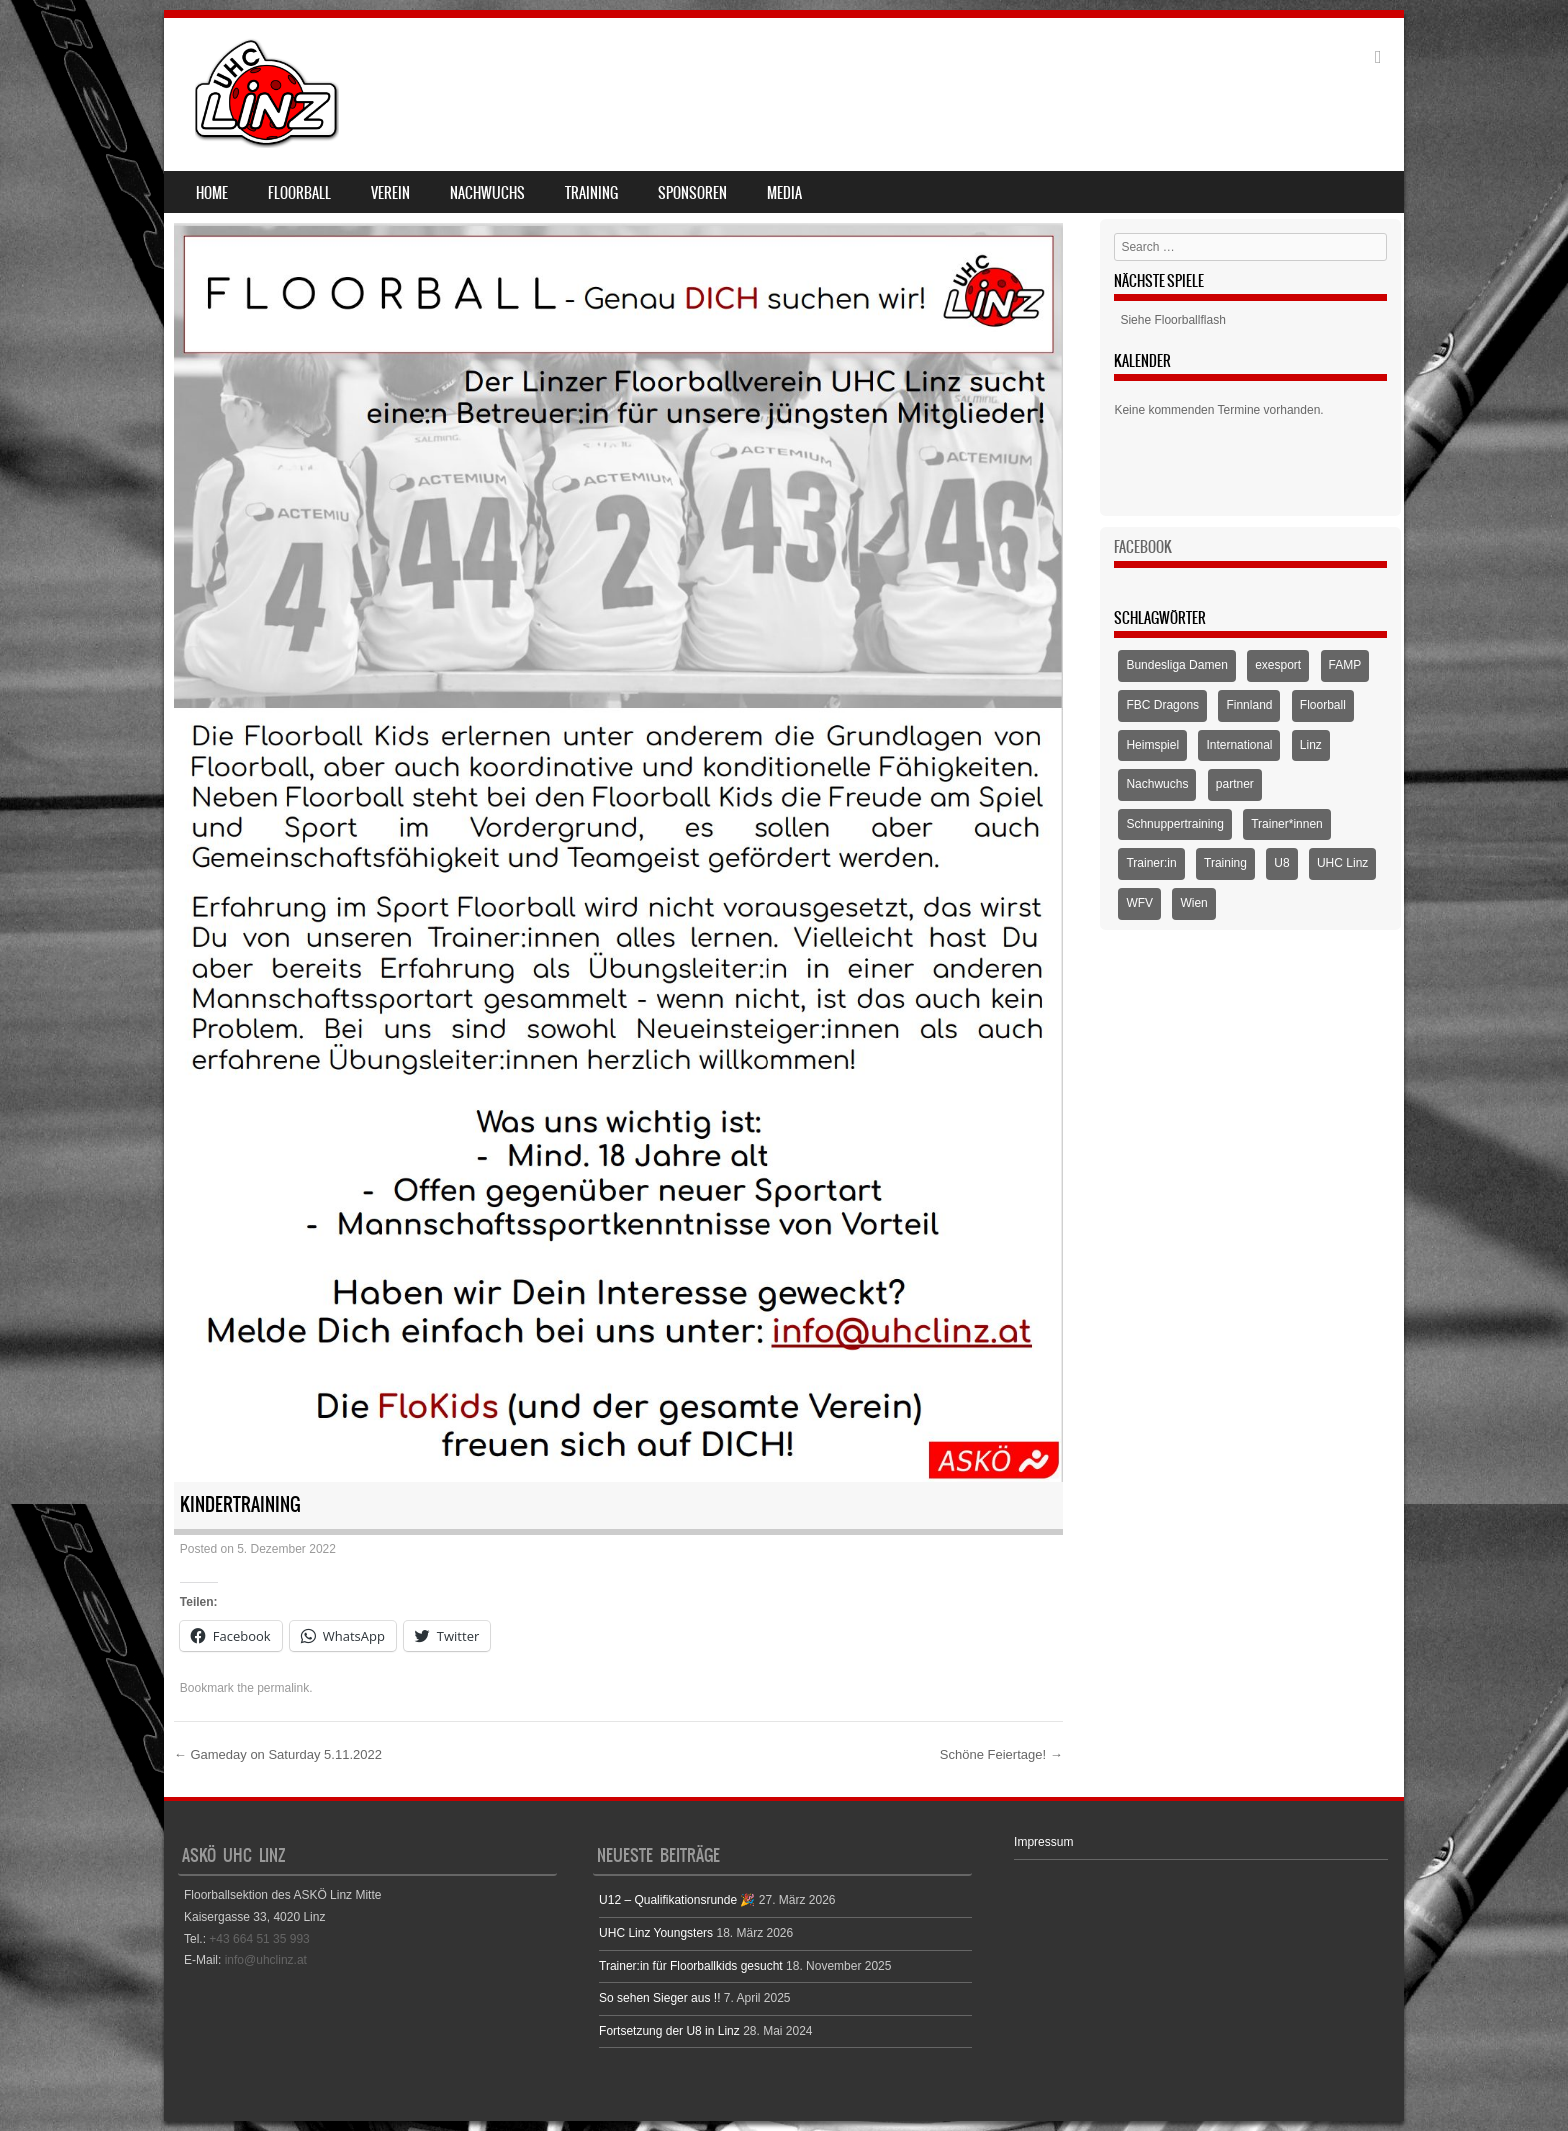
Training (591, 193)
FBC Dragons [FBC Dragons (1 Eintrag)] (1162, 705)
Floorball (299, 193)
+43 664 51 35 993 (259, 1939)
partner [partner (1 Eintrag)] (1235, 784)
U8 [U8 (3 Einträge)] (1281, 863)
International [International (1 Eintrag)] (1239, 745)
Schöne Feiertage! (1001, 1754)
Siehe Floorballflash (1172, 320)
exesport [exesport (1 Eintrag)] (1278, 665)
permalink (283, 1688)
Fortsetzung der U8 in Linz (669, 2031)
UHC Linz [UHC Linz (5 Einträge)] (1342, 863)
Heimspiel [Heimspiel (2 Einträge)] (1152, 745)
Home (212, 193)
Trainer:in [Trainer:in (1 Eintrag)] (1151, 863)
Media (784, 193)
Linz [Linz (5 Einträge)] (1311, 745)
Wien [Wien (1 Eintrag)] (1193, 903)
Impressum (1043, 1842)
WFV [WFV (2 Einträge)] (1139, 903)
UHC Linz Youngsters (656, 1933)
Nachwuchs (487, 193)
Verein (390, 193)
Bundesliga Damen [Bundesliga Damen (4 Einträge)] (1176, 665)
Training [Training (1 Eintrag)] (1225, 863)
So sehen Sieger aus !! (659, 1998)
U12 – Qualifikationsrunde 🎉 (677, 1900)
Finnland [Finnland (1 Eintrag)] (1249, 705)
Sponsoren (692, 193)
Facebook (1143, 547)
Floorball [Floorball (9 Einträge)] (1323, 705)
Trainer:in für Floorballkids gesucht (691, 1966)
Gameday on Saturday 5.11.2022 (278, 1754)
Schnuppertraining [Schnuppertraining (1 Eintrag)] (1174, 824)
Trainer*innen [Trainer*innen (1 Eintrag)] (1287, 824)
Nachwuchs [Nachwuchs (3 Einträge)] (1157, 784)
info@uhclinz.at (266, 1960)
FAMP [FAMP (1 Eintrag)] (1345, 665)
